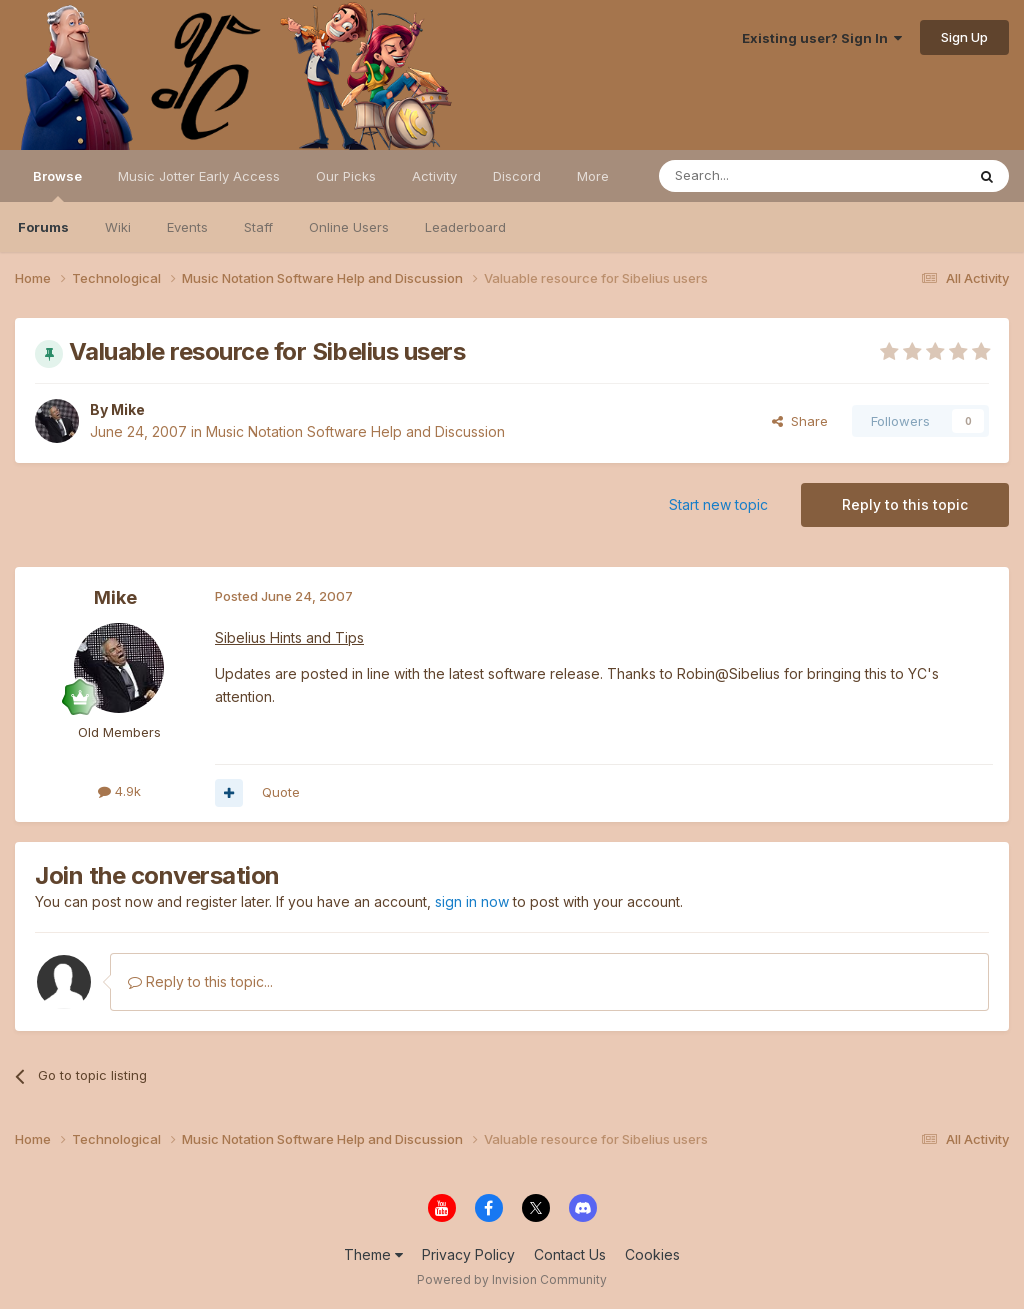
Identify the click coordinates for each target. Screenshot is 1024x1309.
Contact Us (570, 1254)
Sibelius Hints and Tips (289, 637)
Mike (128, 409)
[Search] (761, 176)
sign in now (472, 901)
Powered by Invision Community (512, 1279)
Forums (43, 227)
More (593, 176)
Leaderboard (465, 227)
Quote (281, 792)
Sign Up (964, 37)
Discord (517, 176)
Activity (434, 176)
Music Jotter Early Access (199, 176)
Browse (57, 185)
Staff (258, 227)
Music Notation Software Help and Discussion (355, 431)
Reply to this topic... (200, 981)
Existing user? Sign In (822, 38)
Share (800, 421)
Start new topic (718, 504)
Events (187, 227)
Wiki (118, 227)
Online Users (349, 227)
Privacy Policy (468, 1254)
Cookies (652, 1254)
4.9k (119, 791)
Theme (373, 1254)
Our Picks (346, 176)
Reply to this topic (905, 504)
